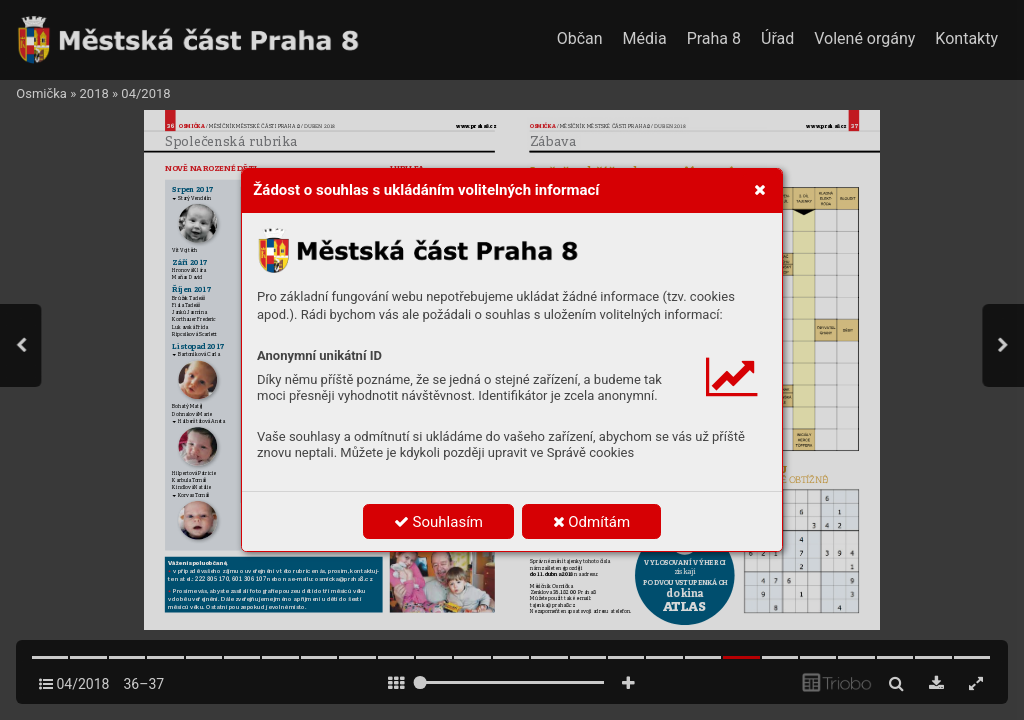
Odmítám (592, 522)
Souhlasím (438, 522)
